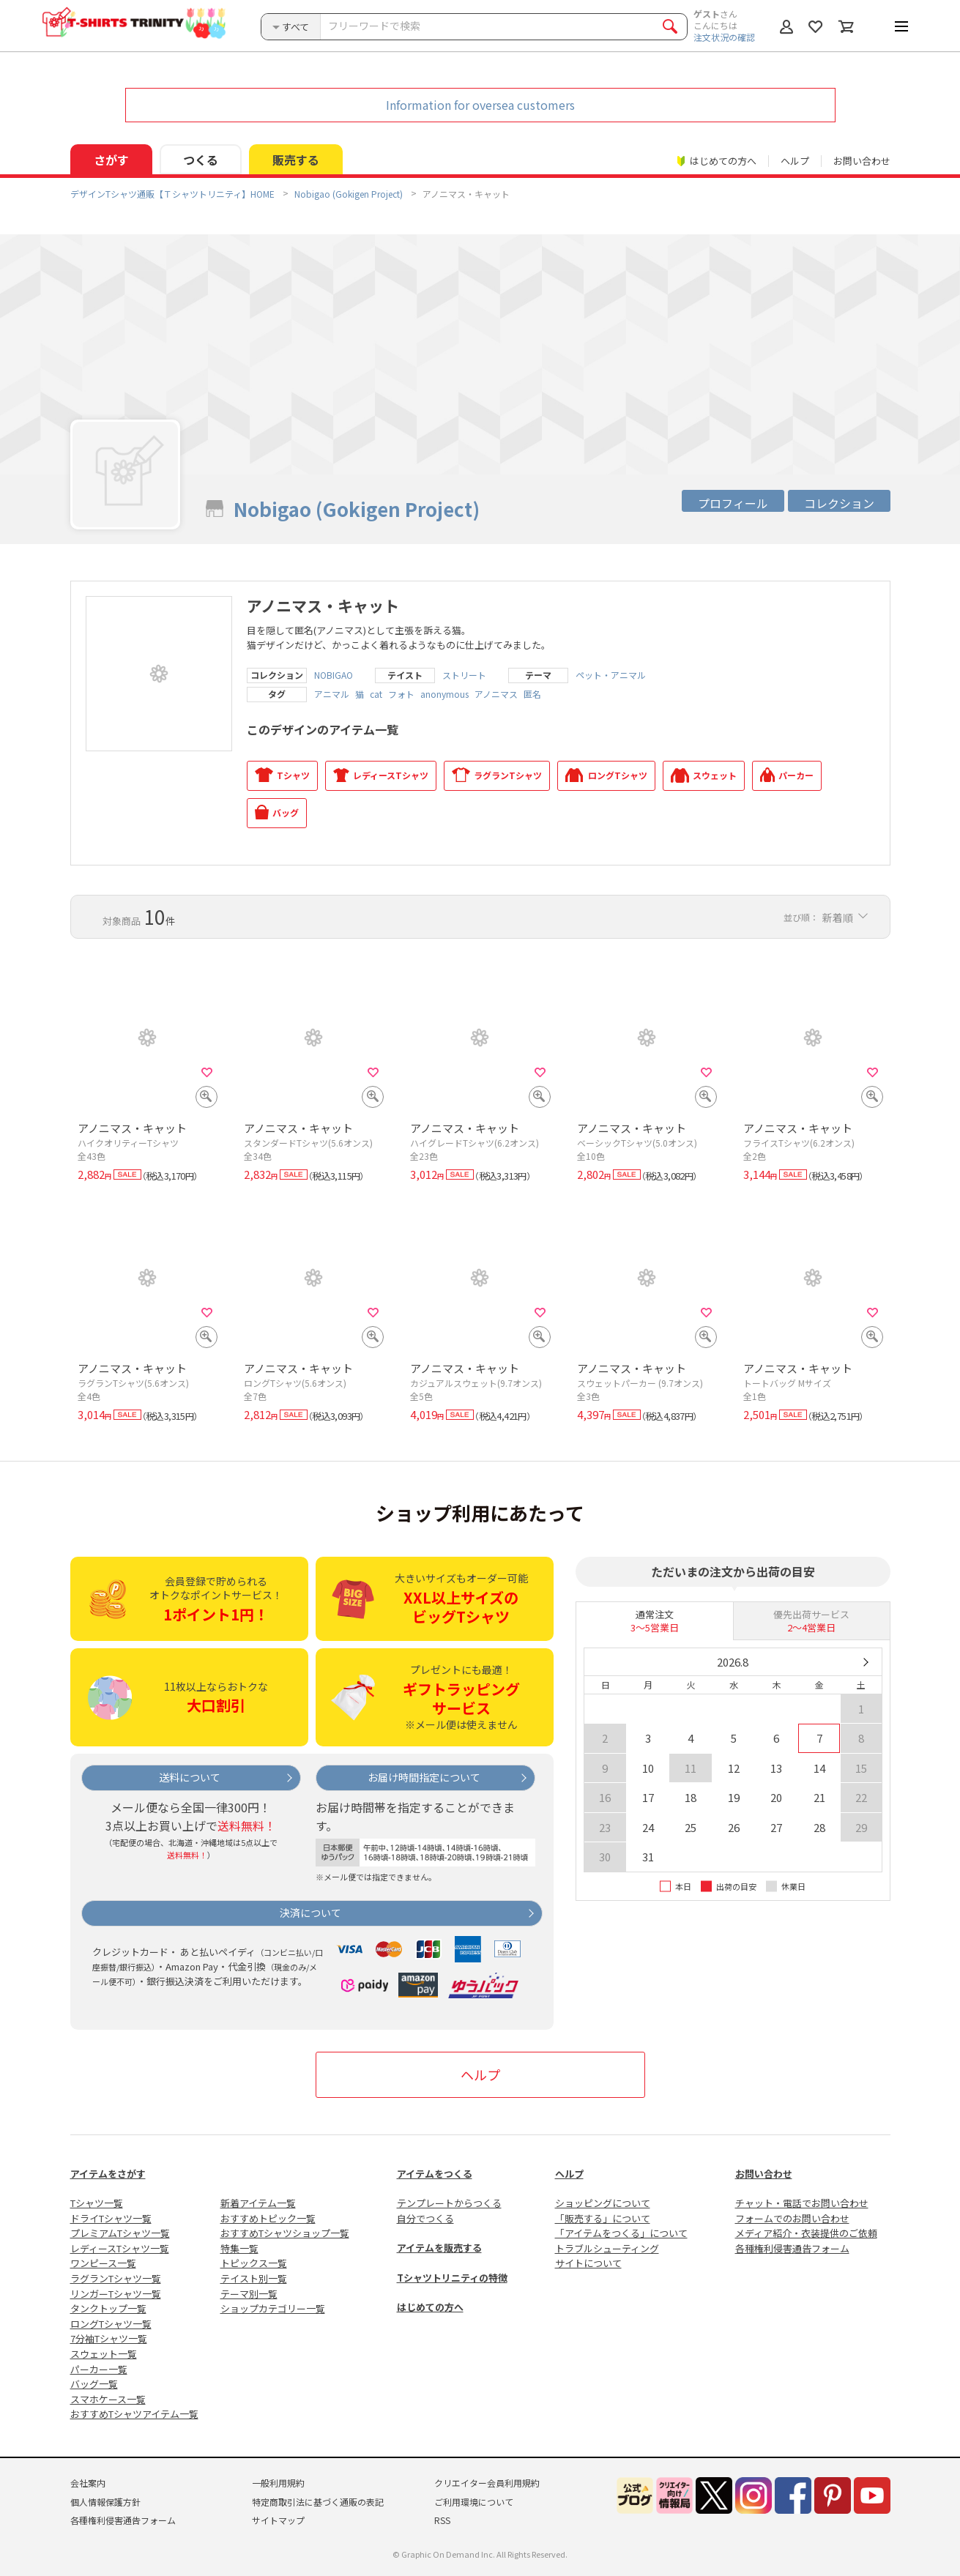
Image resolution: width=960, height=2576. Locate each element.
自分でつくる (425, 2218)
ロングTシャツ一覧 (111, 2324)
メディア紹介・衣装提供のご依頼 (806, 2233)
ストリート (464, 675)
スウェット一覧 (103, 2354)
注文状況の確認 (724, 37)
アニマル (331, 694)
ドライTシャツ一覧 (111, 2218)
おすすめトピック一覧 (268, 2218)
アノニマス (496, 694)
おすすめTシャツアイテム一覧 (134, 2414)
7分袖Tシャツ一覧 (108, 2338)
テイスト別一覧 (253, 2278)
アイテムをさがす (108, 2174)
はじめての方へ (430, 2307)
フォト (401, 694)
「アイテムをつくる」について (621, 2233)
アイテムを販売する (439, 2248)
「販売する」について (602, 2218)
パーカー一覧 (98, 2369)
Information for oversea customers (480, 104)
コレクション (839, 503)
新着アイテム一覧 (258, 2203)
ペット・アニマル (611, 675)
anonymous (444, 694)
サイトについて (588, 2263)
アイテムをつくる (434, 2174)
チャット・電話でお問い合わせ (801, 2203)
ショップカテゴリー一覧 (272, 2308)
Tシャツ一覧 (96, 2203)
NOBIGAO (333, 675)
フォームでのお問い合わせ (792, 2218)
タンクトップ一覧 (108, 2308)
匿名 (532, 694)
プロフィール (733, 503)
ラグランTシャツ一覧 (115, 2278)
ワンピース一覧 (103, 2263)
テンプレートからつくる (449, 2203)
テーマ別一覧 (249, 2294)
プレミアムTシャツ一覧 (120, 2233)
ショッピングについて (602, 2203)
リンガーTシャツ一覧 (115, 2294)
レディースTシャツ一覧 (119, 2248)
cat (376, 694)
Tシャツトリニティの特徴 (452, 2278)
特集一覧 (239, 2248)
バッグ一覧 (94, 2384)
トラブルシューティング (607, 2248)
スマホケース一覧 (108, 2399)
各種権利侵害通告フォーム (792, 2248)
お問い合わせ (861, 161)
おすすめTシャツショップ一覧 (284, 2233)
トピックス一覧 (253, 2263)
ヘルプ (795, 161)
